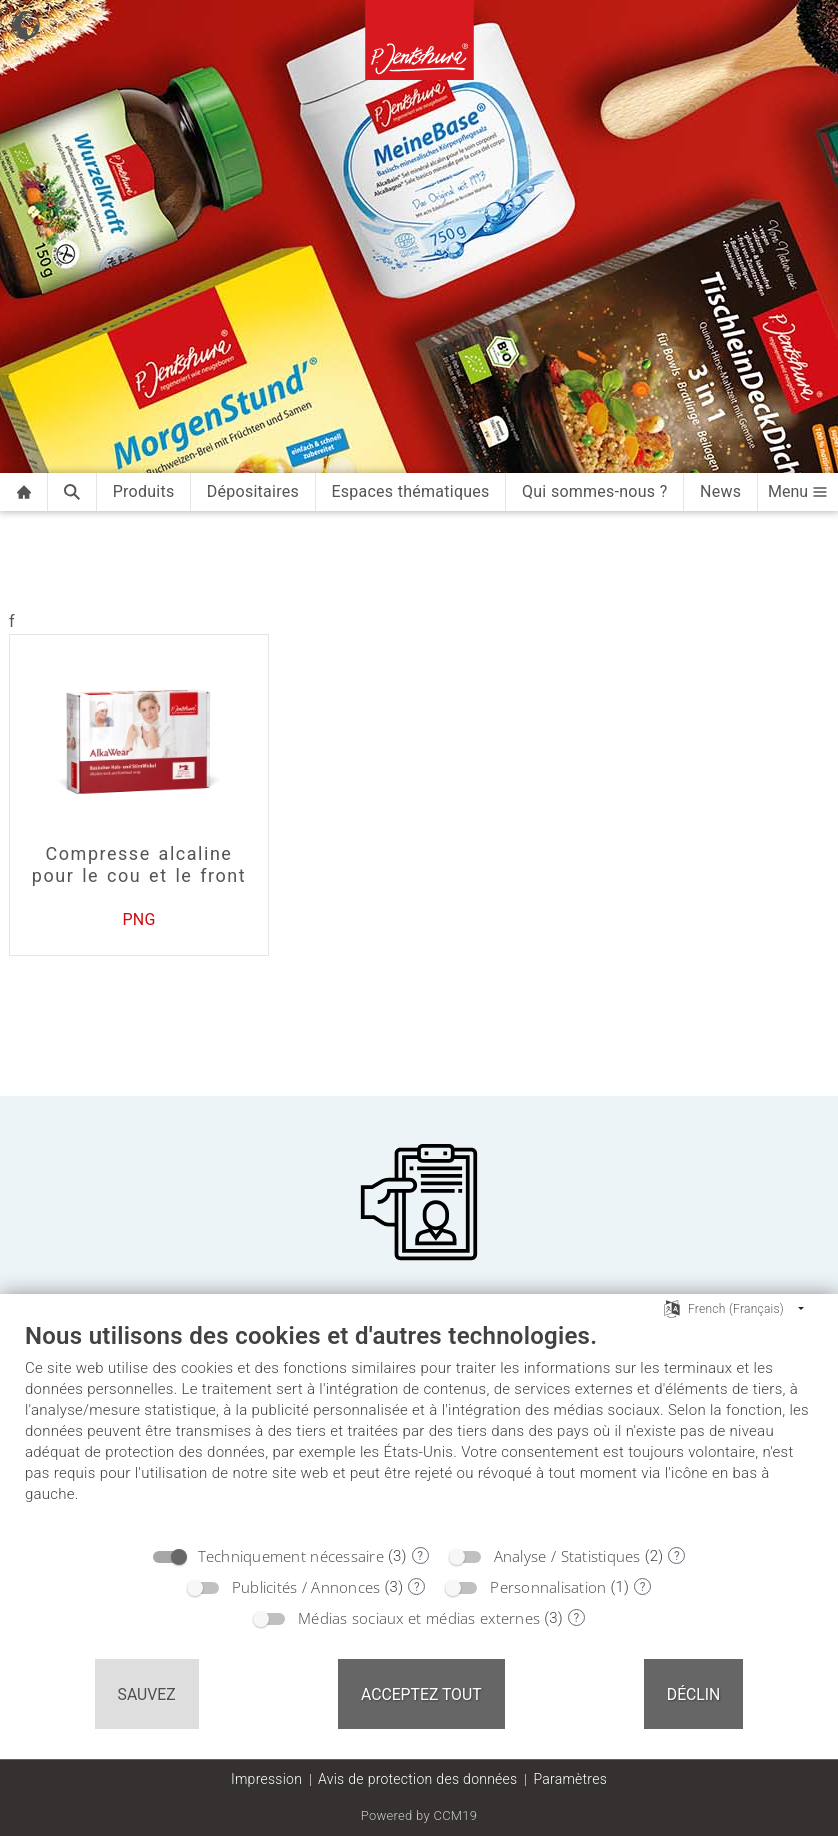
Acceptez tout (421, 1694)
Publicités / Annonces (306, 1587)
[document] (419, 1427)
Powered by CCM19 (419, 1815)
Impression (266, 1779)
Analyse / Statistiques (567, 1556)
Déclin (694, 1694)
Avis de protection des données (417, 1779)
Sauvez (147, 1694)
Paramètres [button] (570, 1779)
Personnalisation (548, 1587)
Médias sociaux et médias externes (419, 1618)
